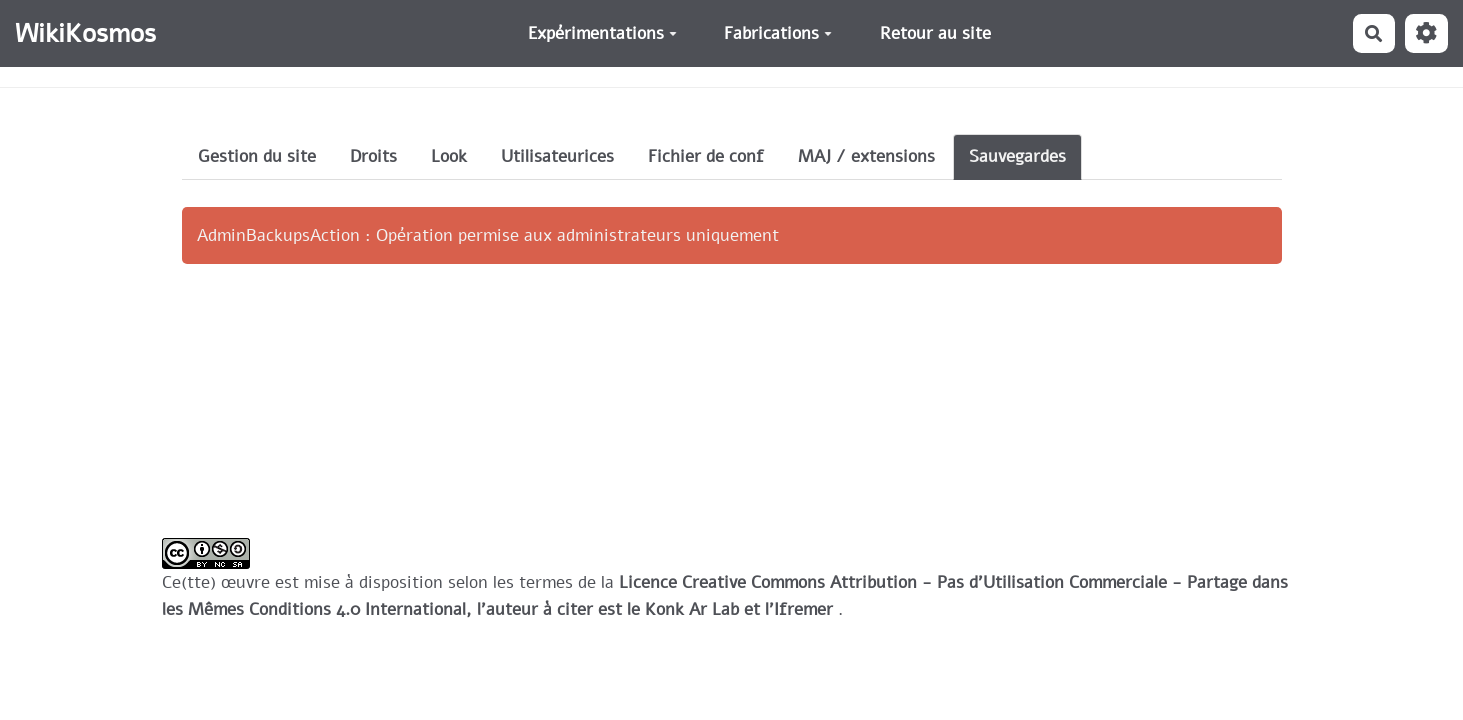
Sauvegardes (1017, 156)
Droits (373, 156)
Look (449, 156)
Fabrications (778, 33)
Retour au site (935, 33)
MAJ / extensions (866, 156)
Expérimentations (602, 33)
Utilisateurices (557, 156)
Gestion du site (257, 156)
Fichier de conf (706, 156)
